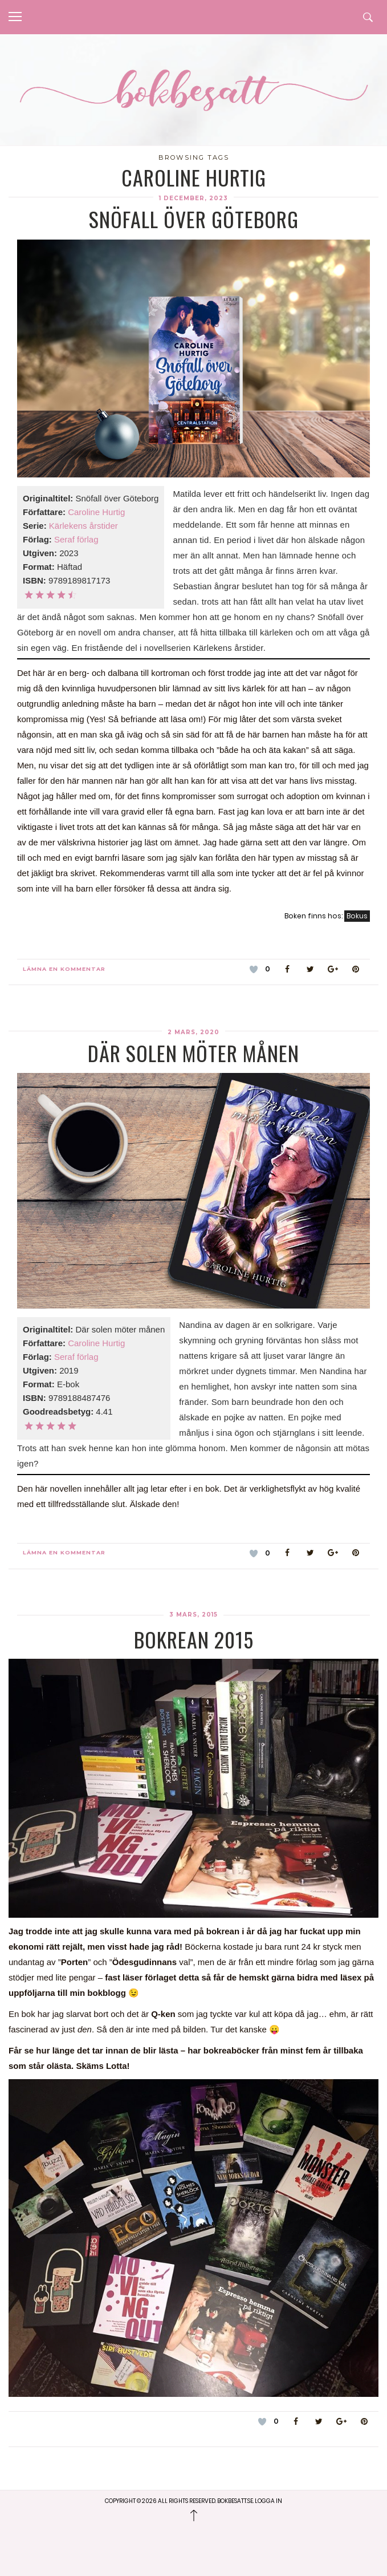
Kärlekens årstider (83, 525)
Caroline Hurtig (96, 512)
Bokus (357, 916)
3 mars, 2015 (193, 1614)
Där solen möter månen (193, 1053)
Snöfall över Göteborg (194, 219)
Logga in (268, 2501)
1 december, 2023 (193, 198)
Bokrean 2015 (194, 1639)
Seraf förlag (76, 539)
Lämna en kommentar (64, 969)
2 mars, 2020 (193, 1032)
